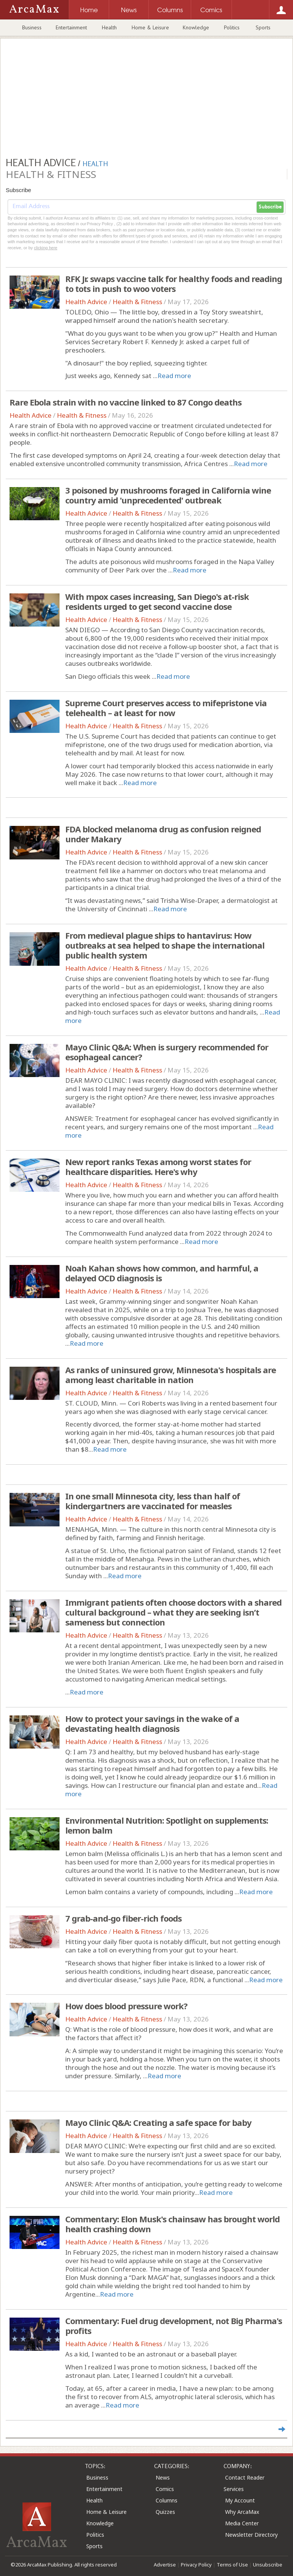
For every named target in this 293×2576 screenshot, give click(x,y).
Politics (232, 27)
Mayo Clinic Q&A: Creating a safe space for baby (158, 2122)
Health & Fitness (137, 301)
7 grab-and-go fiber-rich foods (123, 1918)
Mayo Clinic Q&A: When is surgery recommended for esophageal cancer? (166, 1052)
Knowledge (196, 27)
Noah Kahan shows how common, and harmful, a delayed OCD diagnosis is (161, 1273)
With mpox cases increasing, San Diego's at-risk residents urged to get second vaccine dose (157, 601)
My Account (240, 2500)
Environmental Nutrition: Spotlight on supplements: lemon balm (166, 1825)
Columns (166, 2500)
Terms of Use (232, 2564)
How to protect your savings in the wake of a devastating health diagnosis (152, 1723)
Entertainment (71, 27)
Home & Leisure (150, 27)
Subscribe (270, 207)
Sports (263, 27)
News (163, 2477)
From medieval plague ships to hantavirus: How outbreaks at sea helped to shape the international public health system (164, 945)
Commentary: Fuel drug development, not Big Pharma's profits (173, 2325)
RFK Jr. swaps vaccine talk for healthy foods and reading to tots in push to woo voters (173, 283)
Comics (165, 2489)
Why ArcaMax (242, 2511)
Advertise (165, 2564)
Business (32, 27)
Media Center (242, 2523)
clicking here (45, 247)
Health (109, 27)
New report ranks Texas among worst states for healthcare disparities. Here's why (158, 1166)
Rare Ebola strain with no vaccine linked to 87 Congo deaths (125, 402)
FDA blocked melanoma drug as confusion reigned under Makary (163, 834)
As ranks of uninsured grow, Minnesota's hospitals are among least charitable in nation (170, 1374)
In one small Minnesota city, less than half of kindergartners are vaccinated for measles (152, 1501)
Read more (174, 375)
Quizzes (165, 2511)
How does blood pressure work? (126, 2006)
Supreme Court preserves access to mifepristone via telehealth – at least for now (166, 707)
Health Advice (86, 301)
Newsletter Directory (251, 2534)
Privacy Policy (196, 2564)
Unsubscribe (267, 2564)
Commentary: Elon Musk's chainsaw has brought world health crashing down (172, 2224)
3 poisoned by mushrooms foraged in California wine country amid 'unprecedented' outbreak (168, 495)
